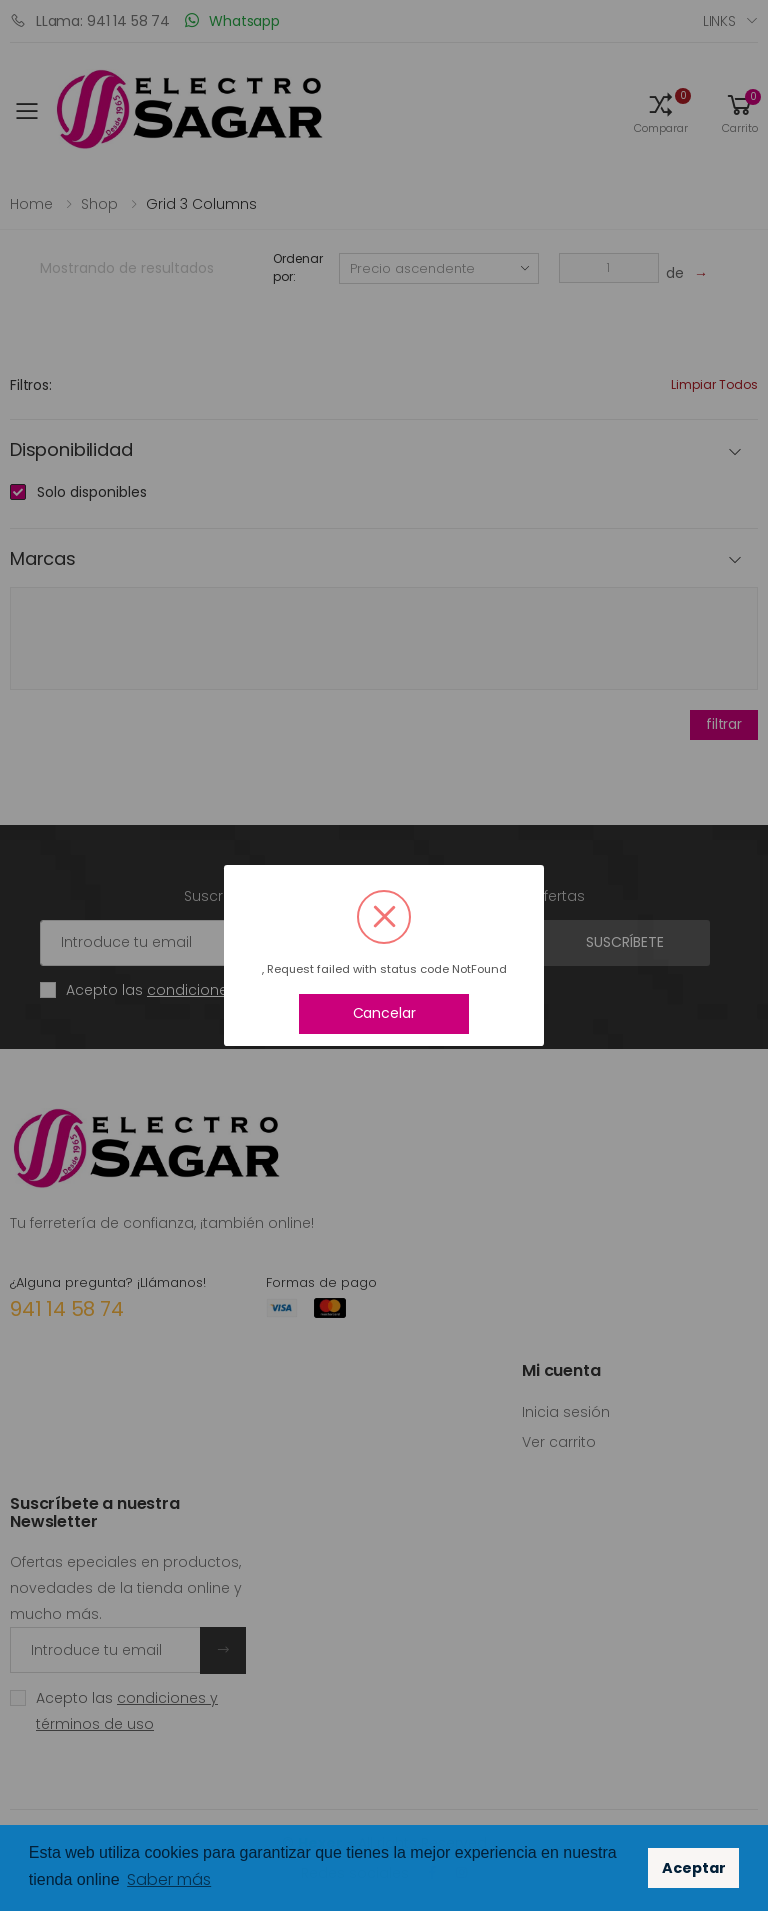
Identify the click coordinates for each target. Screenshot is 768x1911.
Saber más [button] (169, 1879)
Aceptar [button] (694, 1868)
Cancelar (384, 1013)
